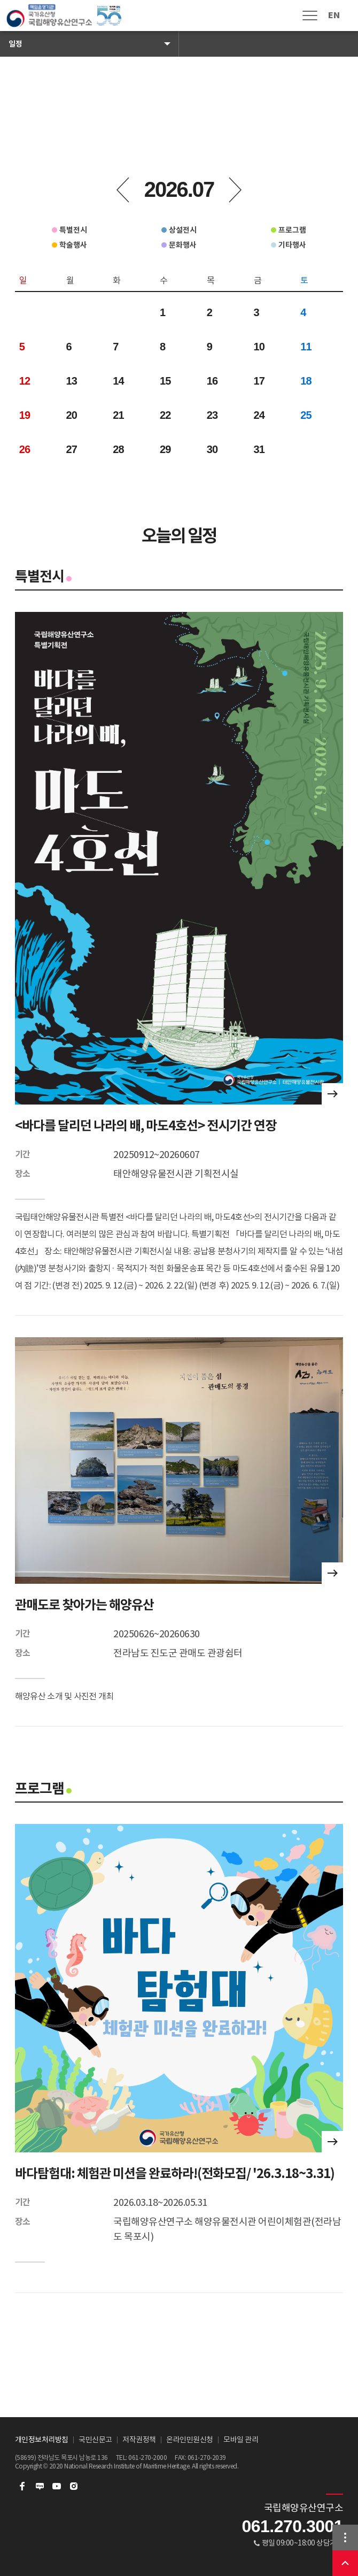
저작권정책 (139, 2439)
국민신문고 (95, 2439)
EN (333, 15)
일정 (15, 44)
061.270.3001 (292, 2526)
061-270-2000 (147, 2458)
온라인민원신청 (189, 2439)
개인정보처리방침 (41, 2439)
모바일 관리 (240, 2439)
